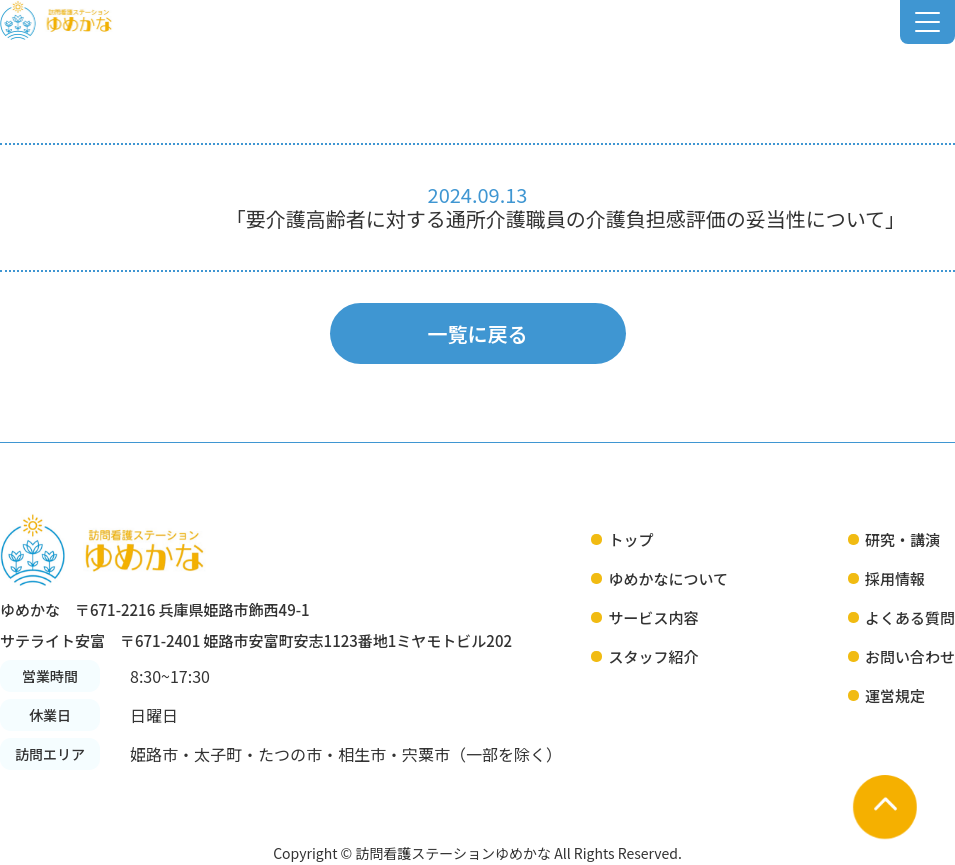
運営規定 (895, 695)
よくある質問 (910, 617)
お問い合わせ (910, 656)
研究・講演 (902, 539)
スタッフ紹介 (653, 656)
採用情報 (895, 578)
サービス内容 (653, 617)
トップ (630, 539)
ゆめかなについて (668, 578)
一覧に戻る (478, 333)
